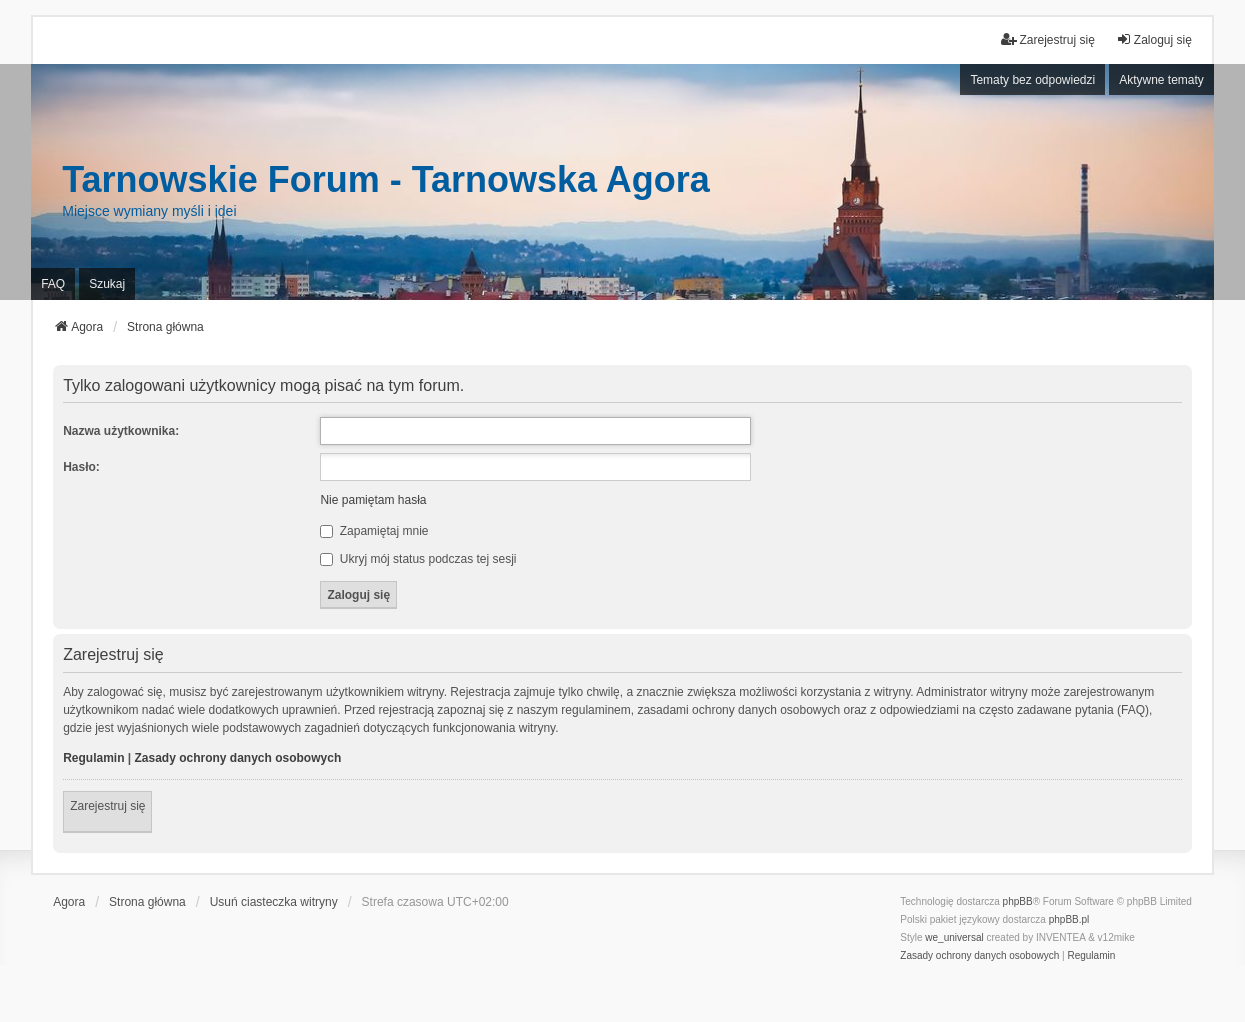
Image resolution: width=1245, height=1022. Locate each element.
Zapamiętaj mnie (374, 531)
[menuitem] (979, 956)
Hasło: (81, 467)
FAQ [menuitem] (53, 284)
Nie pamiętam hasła (373, 500)
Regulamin (93, 758)
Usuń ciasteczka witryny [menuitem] (274, 902)
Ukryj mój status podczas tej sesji (418, 559)
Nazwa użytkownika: (121, 431)
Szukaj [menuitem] (107, 284)
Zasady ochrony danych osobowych (238, 758)
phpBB (1018, 901)
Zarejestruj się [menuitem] (1047, 39)
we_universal (954, 937)
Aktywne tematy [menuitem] (1161, 80)
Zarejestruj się (107, 806)
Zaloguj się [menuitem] (1154, 39)
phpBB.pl (1069, 919)
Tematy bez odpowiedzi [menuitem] (1032, 80)
